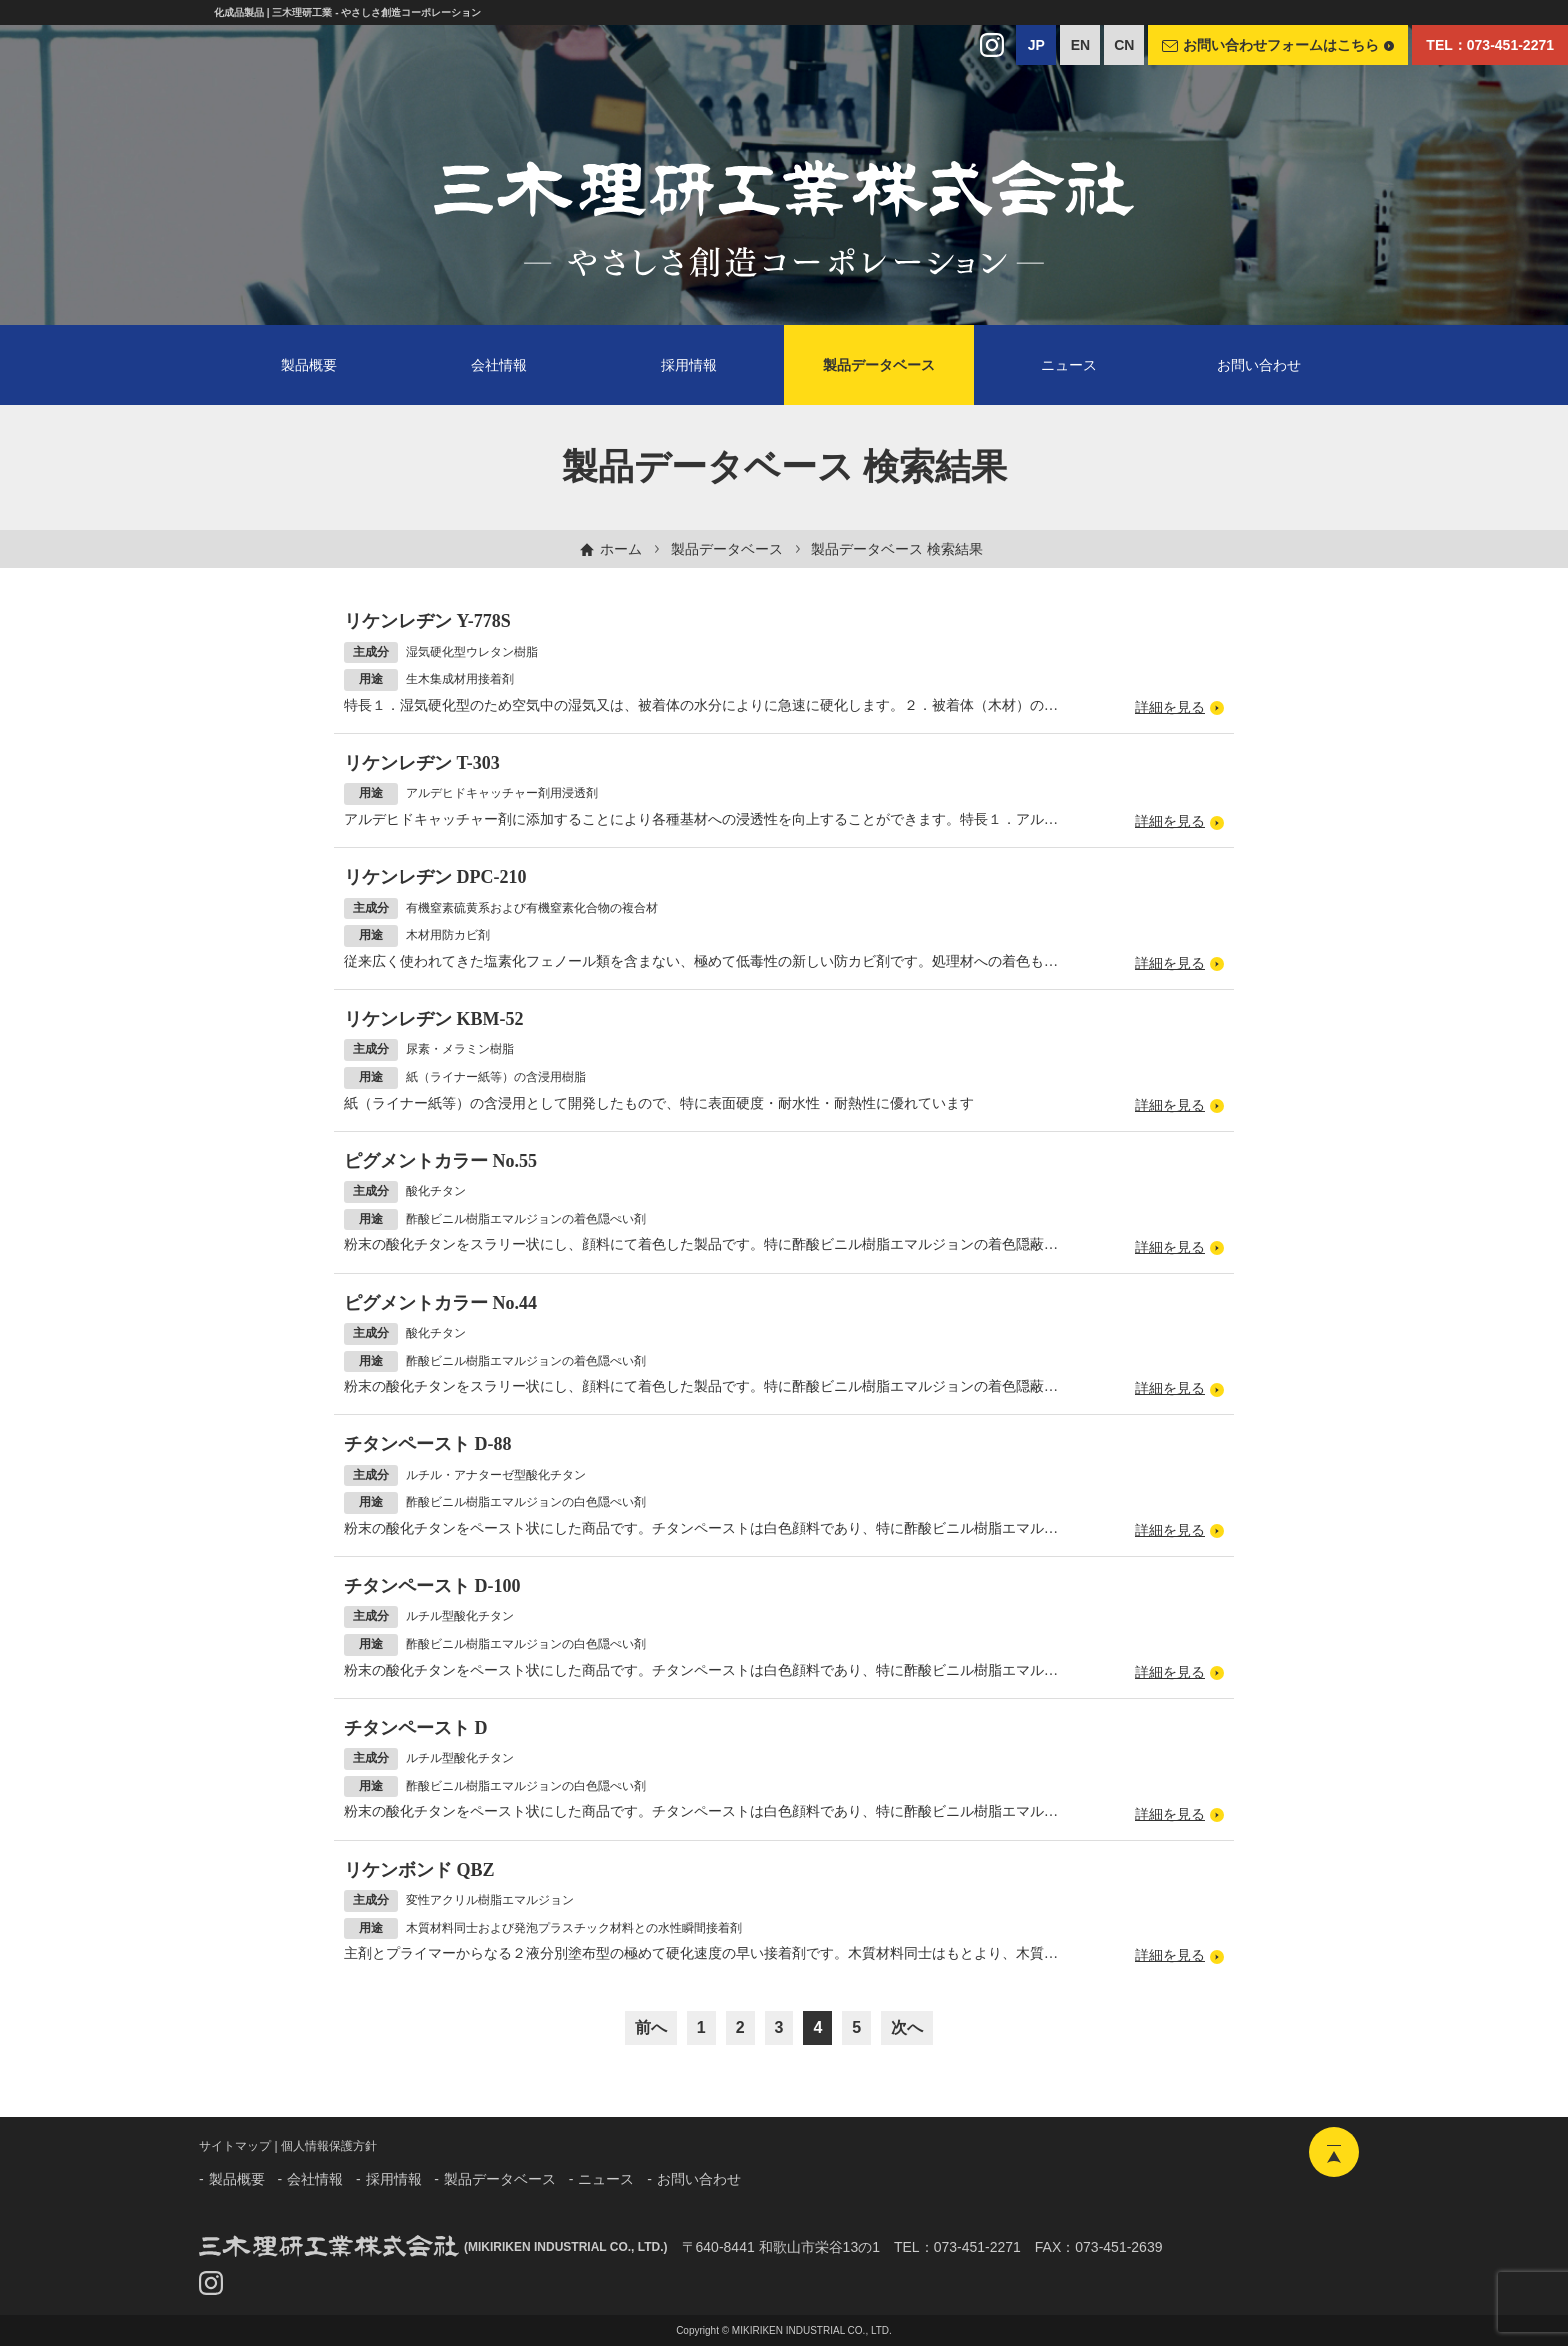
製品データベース (727, 549)
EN (1080, 45)
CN (1124, 45)
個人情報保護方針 (329, 2146)
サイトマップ (235, 2146)
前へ (651, 2027)
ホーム (621, 549)
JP (1036, 45)
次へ (907, 2027)
